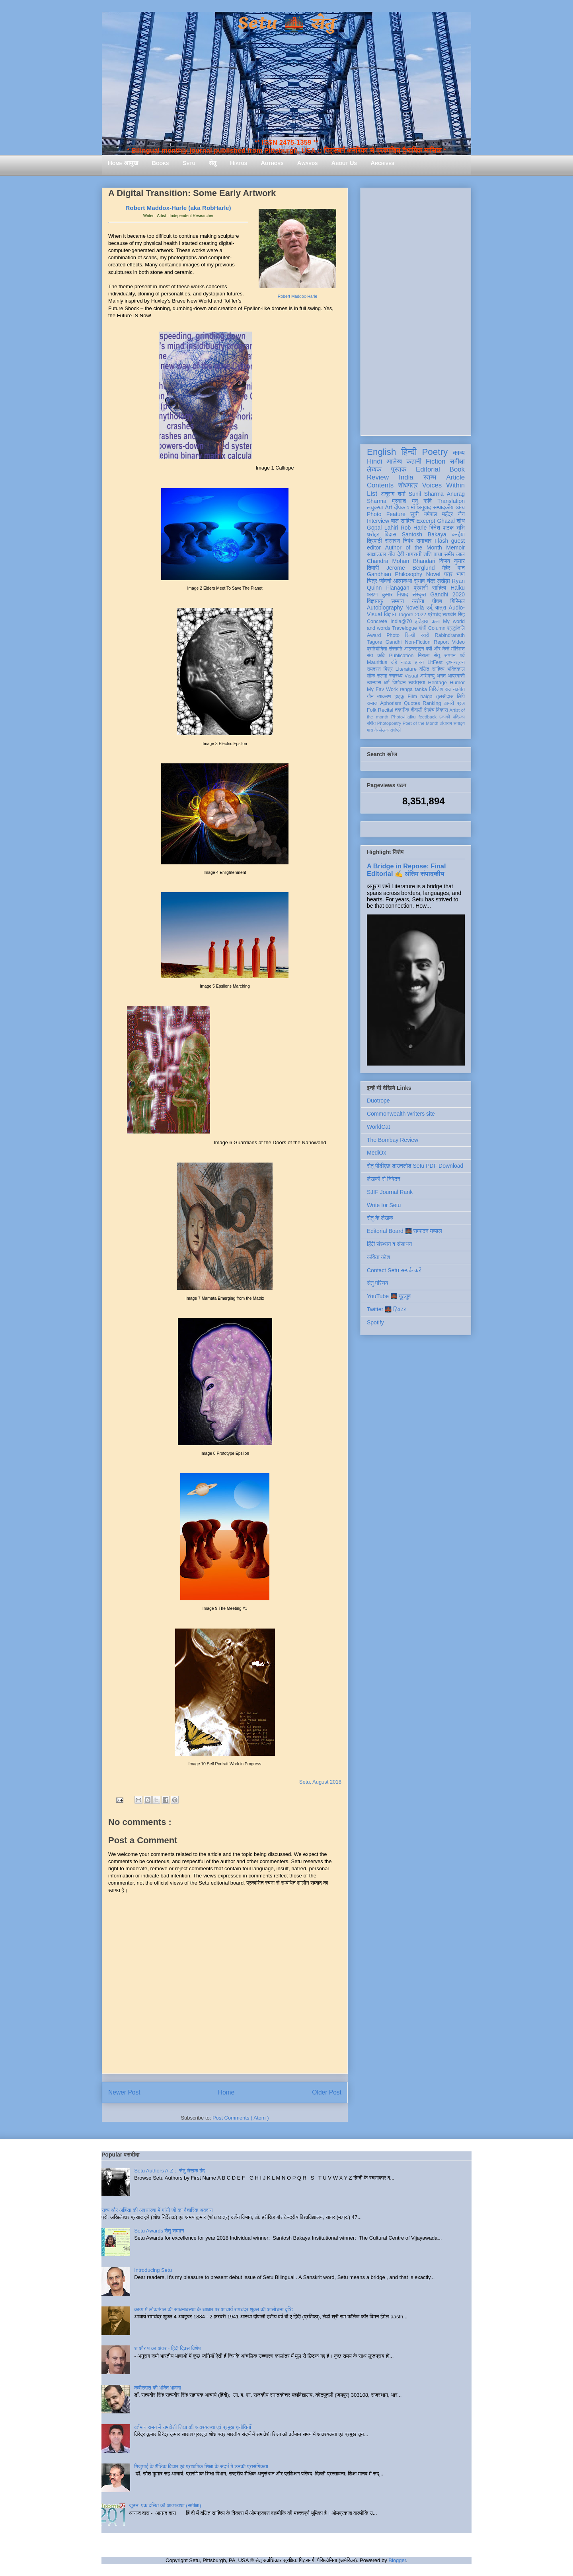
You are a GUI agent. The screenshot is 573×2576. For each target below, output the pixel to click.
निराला (423, 655)
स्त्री (425, 635)
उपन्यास (374, 682)
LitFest (434, 662)
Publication (401, 655)
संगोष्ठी (395, 730)
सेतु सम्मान (445, 655)
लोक (371, 676)
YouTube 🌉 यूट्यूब (389, 1296)
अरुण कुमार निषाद (387, 594)
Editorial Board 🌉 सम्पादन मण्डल (404, 1231)
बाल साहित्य (403, 521)
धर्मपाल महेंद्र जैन (444, 514)
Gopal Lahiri (382, 527)
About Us (344, 162)
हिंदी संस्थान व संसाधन (389, 1244)
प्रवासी (421, 587)
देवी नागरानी (409, 554)
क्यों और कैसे (437, 649)
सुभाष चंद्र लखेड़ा (432, 581)
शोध (461, 521)
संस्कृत (419, 594)
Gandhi (394, 642)
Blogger (397, 2560)
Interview (378, 521)
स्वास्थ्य (396, 676)
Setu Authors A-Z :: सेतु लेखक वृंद (169, 2171)
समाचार (424, 541)
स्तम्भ (429, 477)
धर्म (387, 682)
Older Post (326, 2092)
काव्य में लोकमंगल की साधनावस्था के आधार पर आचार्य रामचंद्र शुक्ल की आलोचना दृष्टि (213, 2309)
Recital (386, 710)
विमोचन (398, 682)
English (381, 452)
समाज (372, 703)
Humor (457, 682)
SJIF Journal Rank (390, 1192)
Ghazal (445, 521)
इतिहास (421, 621)
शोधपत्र (407, 485)
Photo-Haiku (403, 716)
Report (441, 642)
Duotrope (378, 1100)
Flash (441, 541)
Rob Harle (414, 527)
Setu (189, 162)
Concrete (377, 621)
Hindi (374, 461)
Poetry (435, 452)
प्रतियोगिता (377, 649)
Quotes (412, 703)
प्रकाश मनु (405, 501)
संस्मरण (392, 541)
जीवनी (385, 581)
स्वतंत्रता (416, 682)
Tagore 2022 (412, 614)
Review (378, 477)
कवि (427, 501)
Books (160, 162)
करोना (418, 601)
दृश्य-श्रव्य (455, 662)
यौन (370, 696)
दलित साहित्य (431, 669)
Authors (272, 162)
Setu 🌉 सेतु (286, 24)
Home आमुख (123, 162)
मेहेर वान (453, 568)
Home (226, 2092)
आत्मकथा (402, 581)
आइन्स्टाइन (414, 649)
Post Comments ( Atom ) (240, 2118)
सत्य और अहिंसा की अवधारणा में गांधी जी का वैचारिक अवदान (156, 2210)
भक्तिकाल (456, 669)
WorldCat (378, 1127)
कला (436, 621)
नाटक (406, 662)
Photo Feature (386, 514)
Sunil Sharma (426, 494)
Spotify (375, 1322)
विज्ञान (390, 614)
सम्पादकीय (443, 507)
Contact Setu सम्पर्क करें (394, 1270)
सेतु (212, 162)
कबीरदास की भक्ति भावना (157, 2388)
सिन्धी (410, 635)
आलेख (394, 461)
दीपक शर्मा (404, 507)
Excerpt (425, 521)
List (372, 493)
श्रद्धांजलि (456, 628)
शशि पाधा (432, 554)
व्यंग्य (460, 507)
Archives (382, 162)
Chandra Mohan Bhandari (401, 561)
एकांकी (444, 716)
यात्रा (440, 607)
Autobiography (385, 607)
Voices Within (443, 485)
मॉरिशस (458, 649)
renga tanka (413, 689)
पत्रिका (459, 716)
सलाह (382, 676)
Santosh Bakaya (424, 534)
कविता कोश (378, 1257)
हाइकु (399, 696)
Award (374, 635)
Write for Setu (384, 1205)
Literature (406, 669)
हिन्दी (409, 452)
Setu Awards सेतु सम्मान (159, 2231)
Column (436, 628)
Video (458, 642)
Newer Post (124, 2092)
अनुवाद (424, 507)
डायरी (449, 703)
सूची (414, 514)
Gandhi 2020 (447, 594)
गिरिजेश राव (440, 689)
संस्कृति (395, 649)
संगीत (371, 723)
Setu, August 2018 (320, 1782)
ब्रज (461, 703)
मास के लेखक (378, 730)
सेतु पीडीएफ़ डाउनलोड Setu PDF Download (415, 1166)
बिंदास (390, 534)
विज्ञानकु (375, 601)
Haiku (457, 587)
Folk (371, 710)
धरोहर (373, 534)
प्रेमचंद (434, 614)
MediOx (376, 1152)
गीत (391, 554)
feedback (428, 716)
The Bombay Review (392, 1140)
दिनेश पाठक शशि (447, 527)
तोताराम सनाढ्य (452, 723)
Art (388, 507)
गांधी (423, 628)
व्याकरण (384, 696)
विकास (442, 710)
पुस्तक (398, 469)
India (406, 477)
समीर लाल (454, 554)
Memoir (455, 547)
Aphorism (390, 703)
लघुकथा (375, 507)
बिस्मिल (457, 601)
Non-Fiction (417, 642)
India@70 (401, 621)
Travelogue (404, 628)
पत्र (448, 574)
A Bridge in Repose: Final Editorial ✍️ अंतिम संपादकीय (406, 869)
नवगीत (459, 689)
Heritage (437, 682)
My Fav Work (382, 689)
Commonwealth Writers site (401, 1113)
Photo (393, 635)
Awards (307, 162)
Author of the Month (413, 547)
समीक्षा (457, 461)
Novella (414, 607)
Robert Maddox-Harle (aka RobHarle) (178, 207)
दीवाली (416, 710)
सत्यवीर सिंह (453, 614)
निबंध (408, 541)
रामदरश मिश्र (380, 669)
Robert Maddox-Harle (297, 296)
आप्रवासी (456, 676)
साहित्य (439, 587)
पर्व (462, 655)
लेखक (374, 469)
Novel (433, 574)
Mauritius (377, 662)
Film (412, 696)
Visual (411, 676)
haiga (426, 696)
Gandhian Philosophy (394, 574)
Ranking (432, 703)
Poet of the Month (421, 723)
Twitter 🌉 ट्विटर (386, 1309)
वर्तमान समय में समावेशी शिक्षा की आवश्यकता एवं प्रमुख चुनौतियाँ (192, 2427)
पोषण (437, 601)
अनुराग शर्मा (393, 494)
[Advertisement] (416, 310)
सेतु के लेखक (380, 1218)
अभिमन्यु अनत (433, 676)
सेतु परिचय (377, 1283)
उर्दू (430, 607)
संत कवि (376, 655)
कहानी (413, 461)
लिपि (461, 696)
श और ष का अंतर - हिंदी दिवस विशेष (167, 2348)
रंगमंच (429, 710)
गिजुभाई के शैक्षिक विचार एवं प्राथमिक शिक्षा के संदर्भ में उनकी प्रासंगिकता (201, 2466)
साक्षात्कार (376, 554)
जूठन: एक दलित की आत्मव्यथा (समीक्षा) (165, 2505)
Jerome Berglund (410, 568)
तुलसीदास (445, 696)
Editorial (428, 469)
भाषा (460, 574)
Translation (451, 501)
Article (455, 477)
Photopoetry (389, 723)
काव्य (459, 452)
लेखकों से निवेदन (383, 1179)
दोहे (394, 662)
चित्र (372, 581)
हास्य (419, 662)
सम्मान (397, 601)
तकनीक (402, 710)
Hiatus (238, 162)
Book (457, 469)
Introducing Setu (153, 2270)
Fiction (435, 461)
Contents (380, 485)
